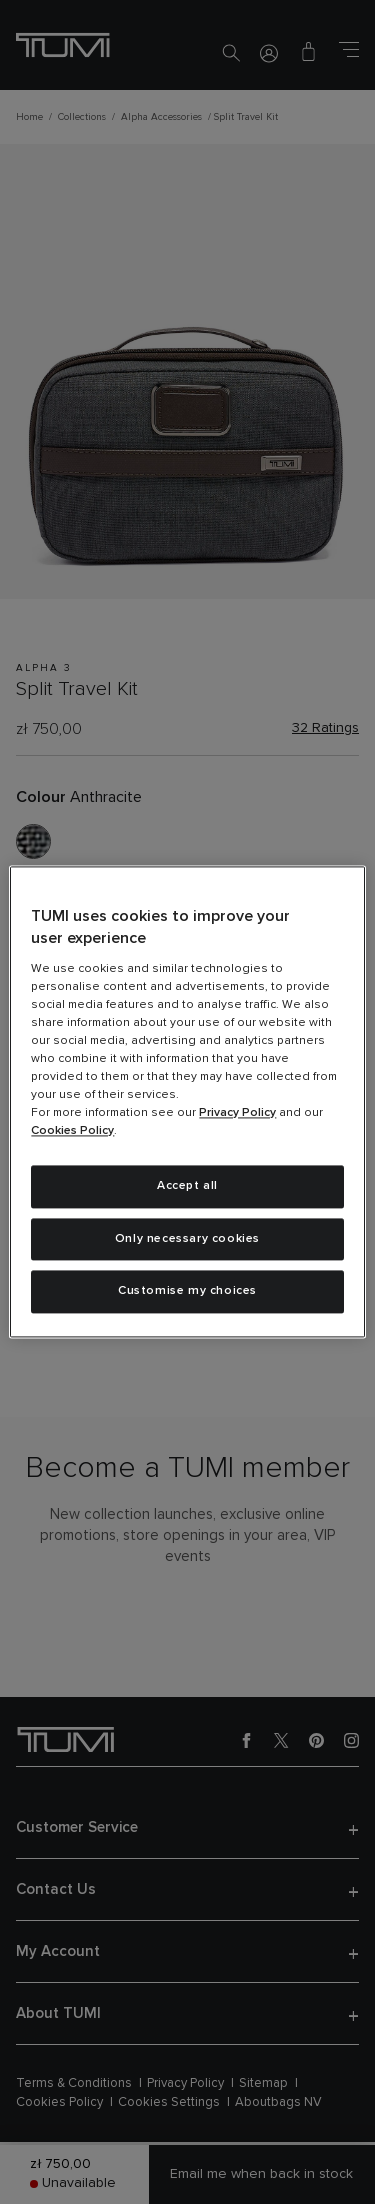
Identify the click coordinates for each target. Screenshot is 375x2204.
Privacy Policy (237, 1113)
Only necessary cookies (187, 1239)
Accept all (187, 1186)
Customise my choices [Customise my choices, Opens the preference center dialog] (187, 1292)
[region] (187, 1101)
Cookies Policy (72, 1131)
